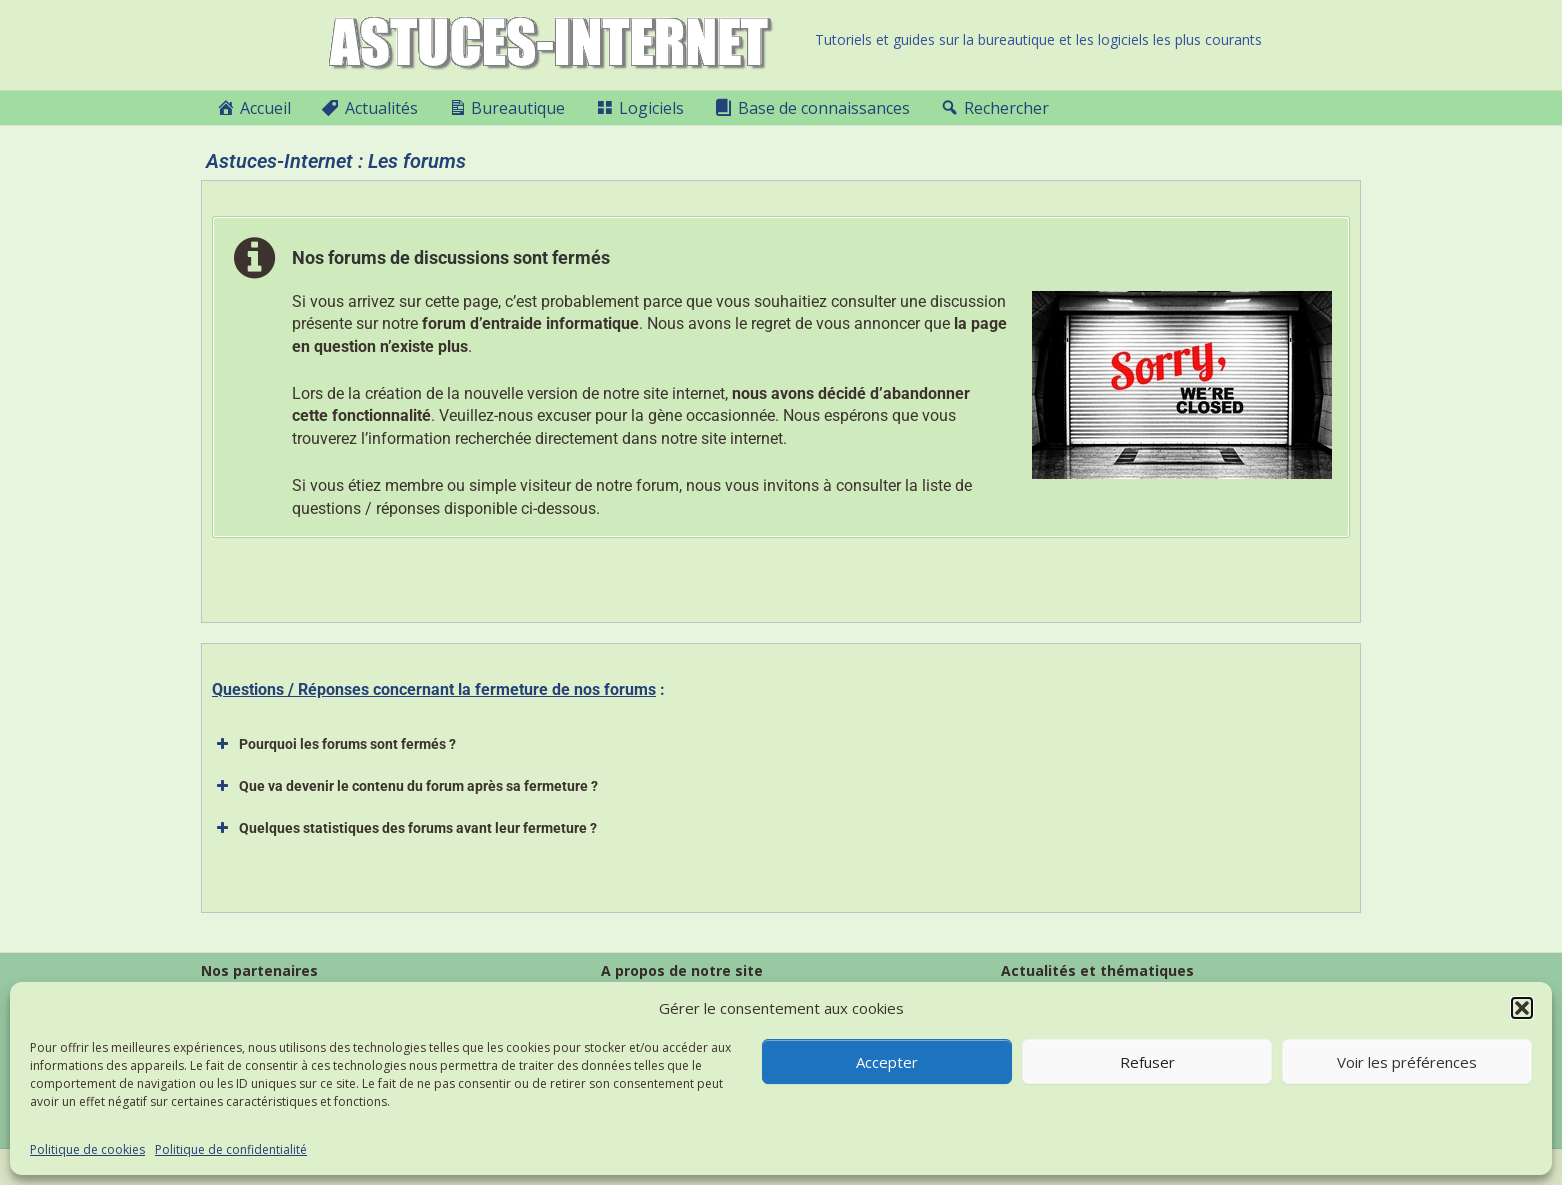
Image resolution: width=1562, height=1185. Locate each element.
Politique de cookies (87, 1149)
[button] (1522, 1008)
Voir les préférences (1407, 1062)
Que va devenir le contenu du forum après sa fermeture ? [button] (405, 786)
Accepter (887, 1062)
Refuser (1147, 1062)
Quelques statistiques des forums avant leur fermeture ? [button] (404, 828)
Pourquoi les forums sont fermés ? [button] (334, 744)
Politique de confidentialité (231, 1149)
